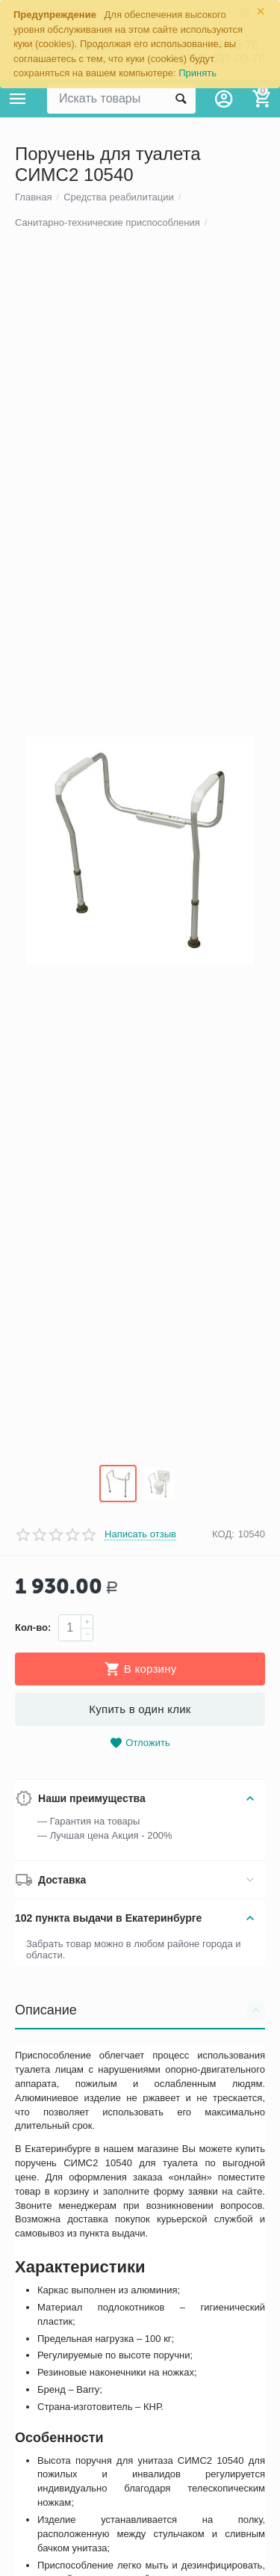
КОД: (223, 1630)
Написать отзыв (140, 1630)
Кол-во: (33, 1723)
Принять (197, 73)
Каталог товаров (17, 98)
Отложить (139, 1839)
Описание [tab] (140, 2106)
